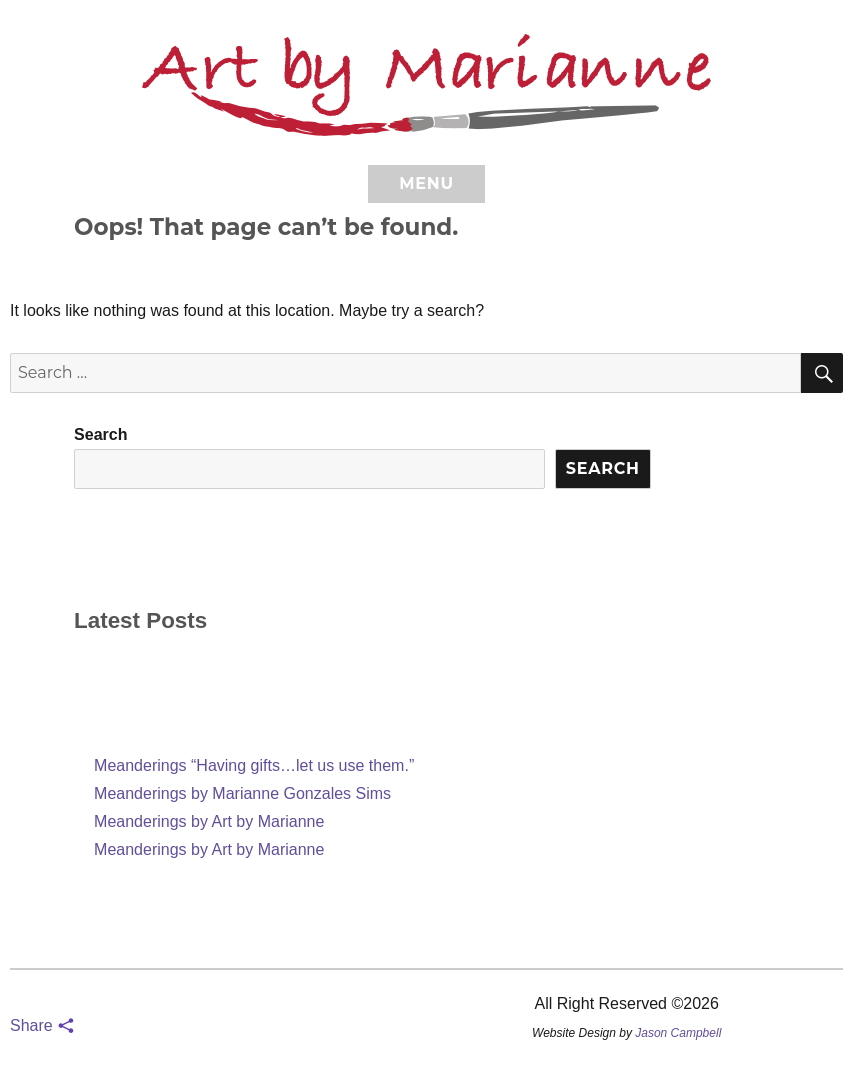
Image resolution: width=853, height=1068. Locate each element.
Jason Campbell (678, 1033)
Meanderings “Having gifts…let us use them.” (254, 765)
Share (42, 1025)
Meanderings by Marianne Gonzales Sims (242, 793)
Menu (426, 183)
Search (100, 434)
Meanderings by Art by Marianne (209, 821)
